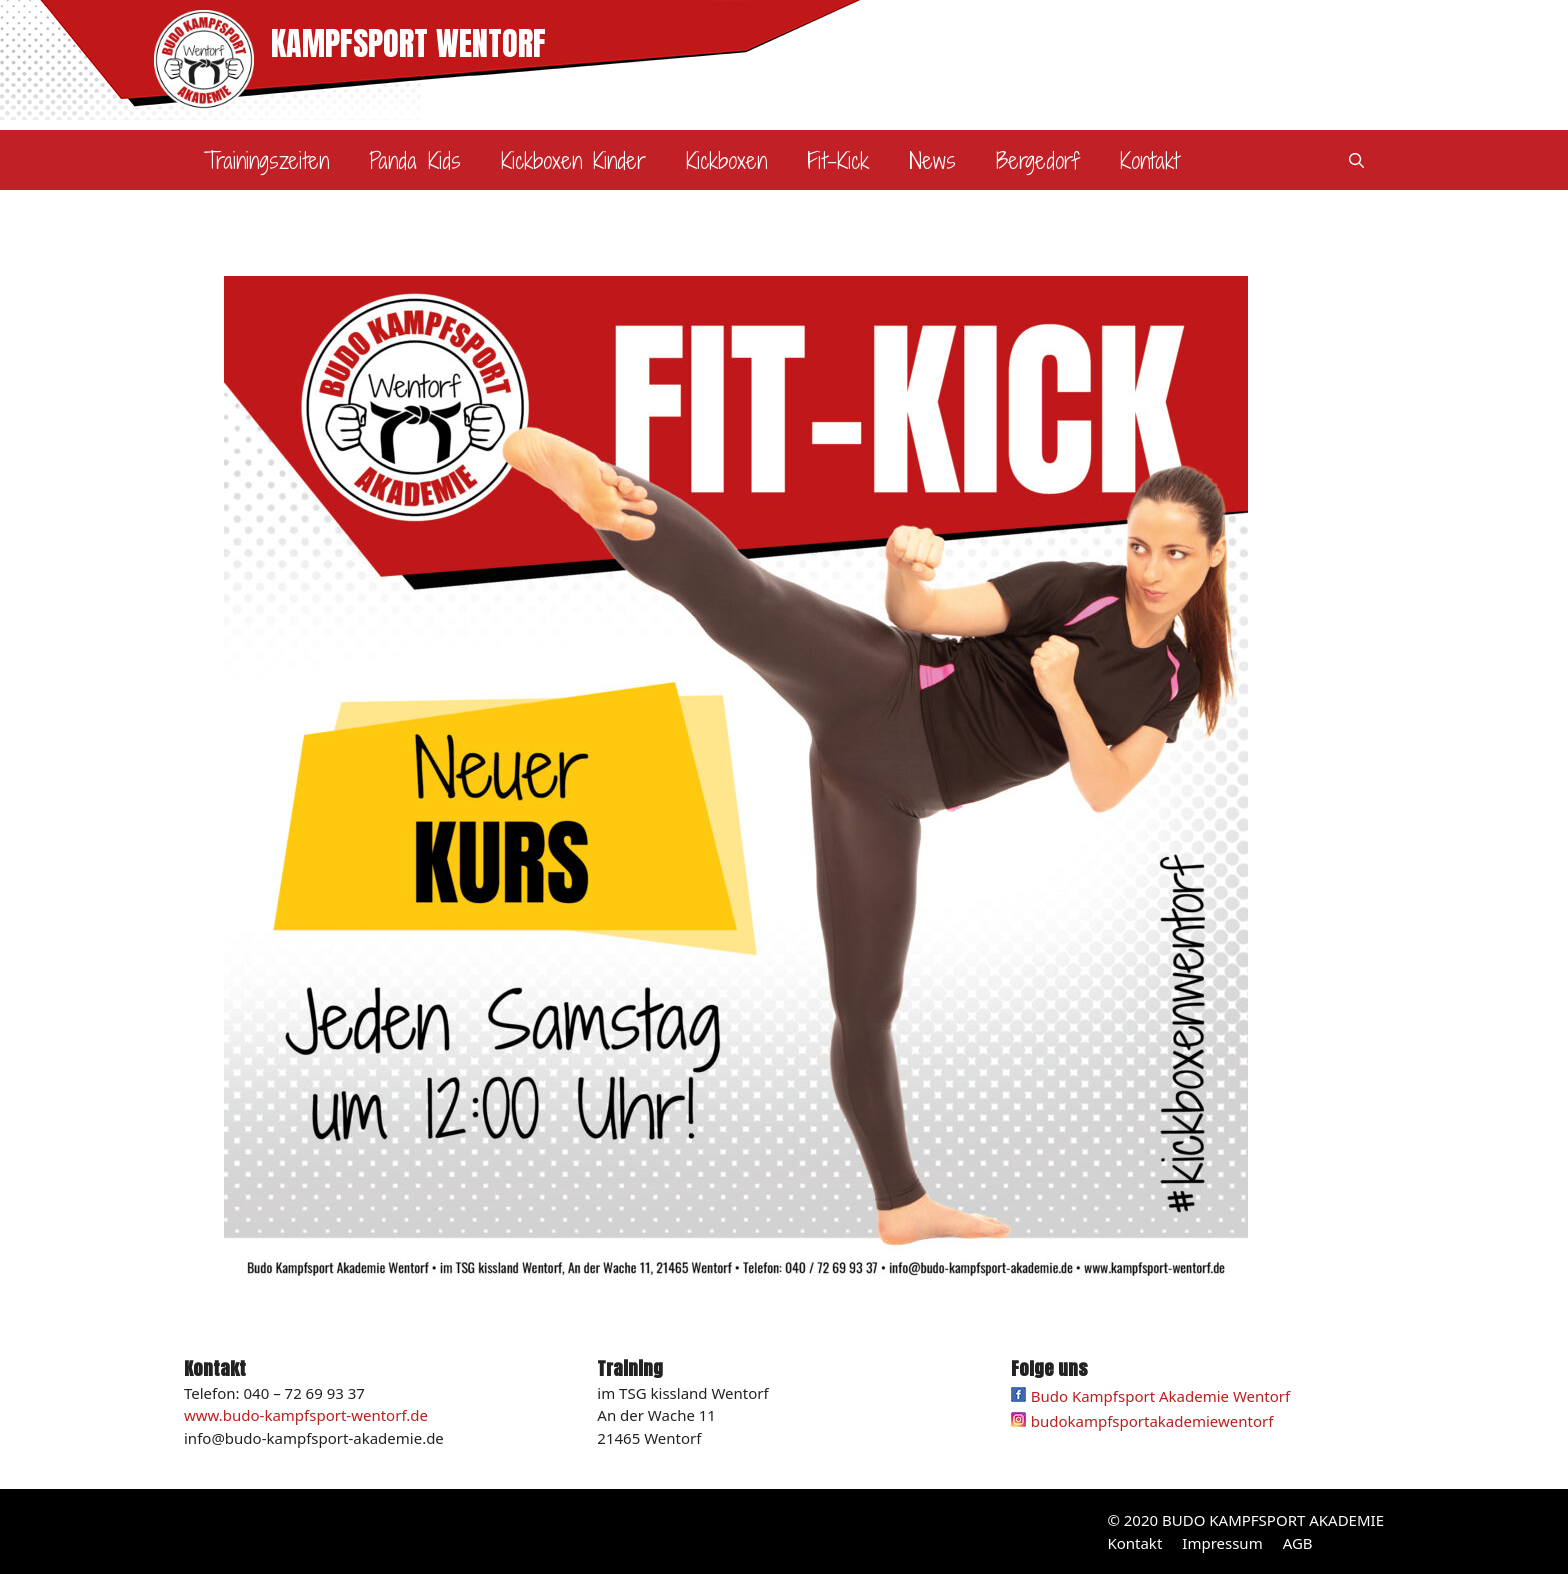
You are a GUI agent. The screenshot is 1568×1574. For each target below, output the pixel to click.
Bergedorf (1038, 160)
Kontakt (1149, 160)
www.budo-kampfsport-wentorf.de (306, 1415)
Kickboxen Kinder (573, 160)
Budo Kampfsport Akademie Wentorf (1151, 1396)
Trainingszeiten (266, 160)
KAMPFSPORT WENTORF (408, 43)
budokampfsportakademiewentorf (1152, 1421)
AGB (1298, 1543)
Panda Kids (415, 160)
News (932, 160)
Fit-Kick (838, 160)
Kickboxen (726, 160)
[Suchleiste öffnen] (1356, 160)
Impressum (1222, 1543)
